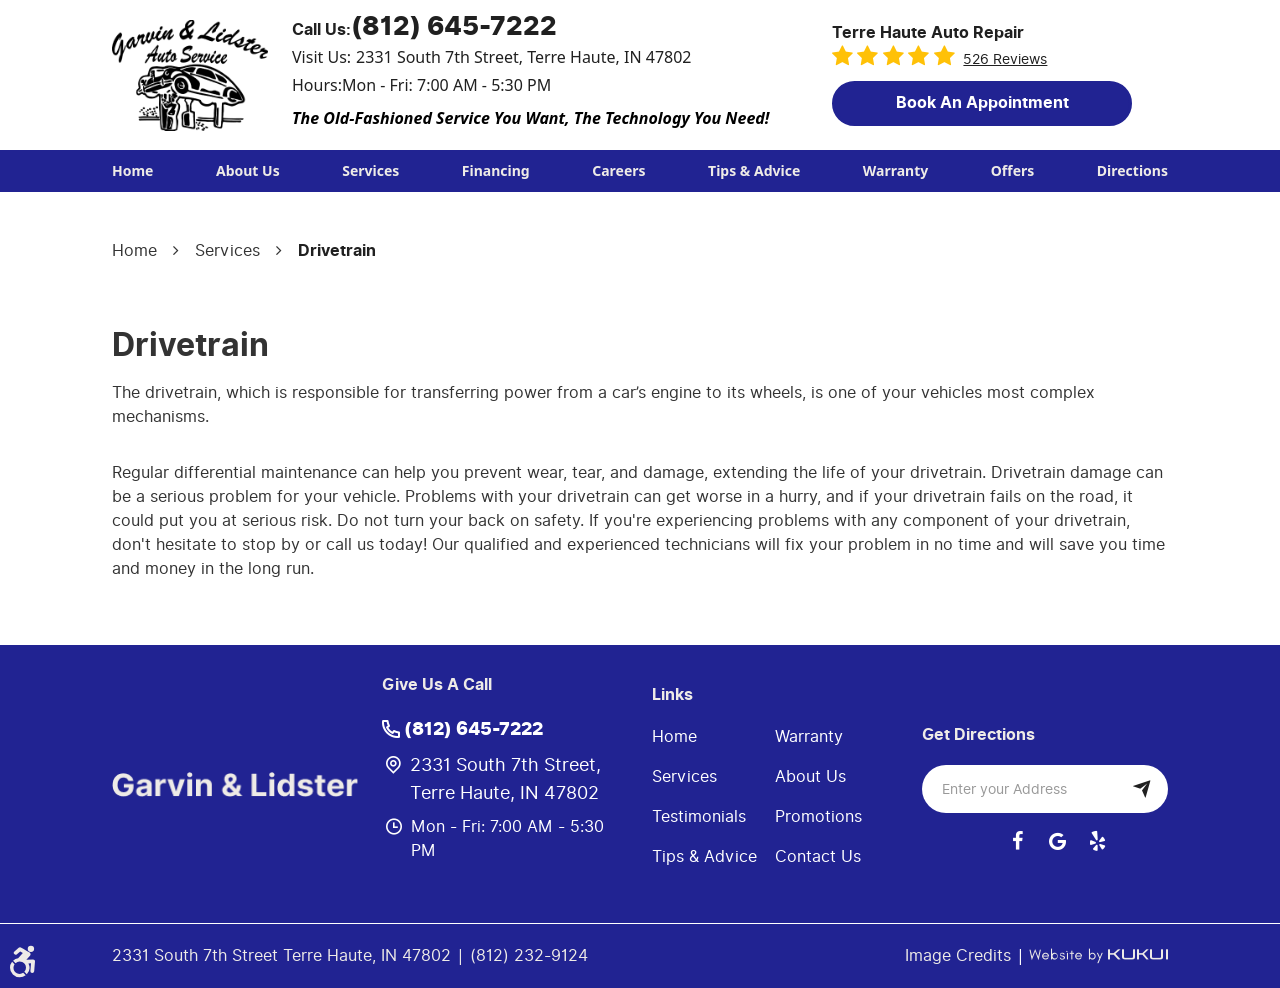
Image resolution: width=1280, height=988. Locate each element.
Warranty (895, 170)
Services (370, 170)
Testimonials (699, 816)
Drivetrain (337, 251)
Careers (618, 170)
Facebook (1017, 841)
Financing (496, 170)
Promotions (818, 816)
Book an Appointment (982, 103)
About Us (248, 170)
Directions (1132, 170)
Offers (1013, 170)
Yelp (1097, 841)
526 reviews (1005, 59)
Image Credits (960, 955)
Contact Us (818, 856)
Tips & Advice (754, 170)
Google (1057, 841)
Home (132, 170)
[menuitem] (132, 171)
